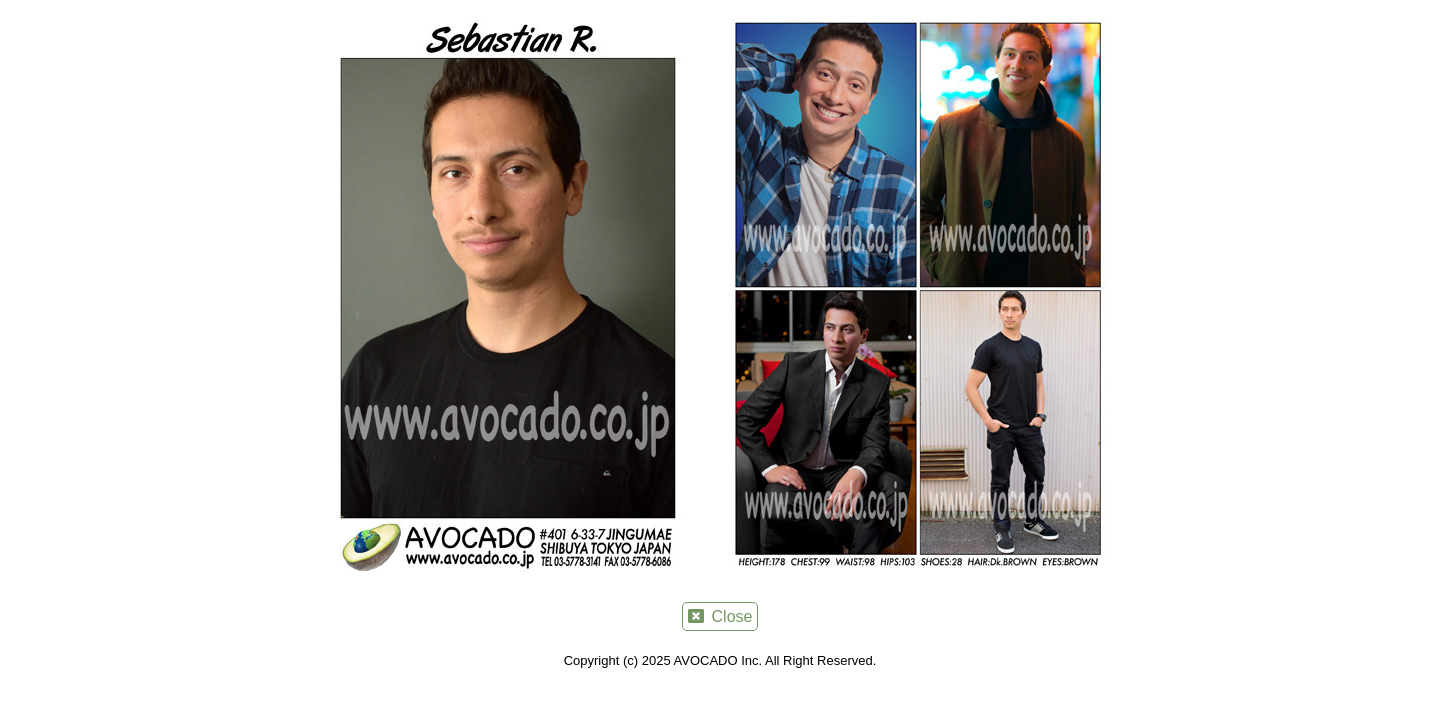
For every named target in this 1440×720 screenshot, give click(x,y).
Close (720, 616)
